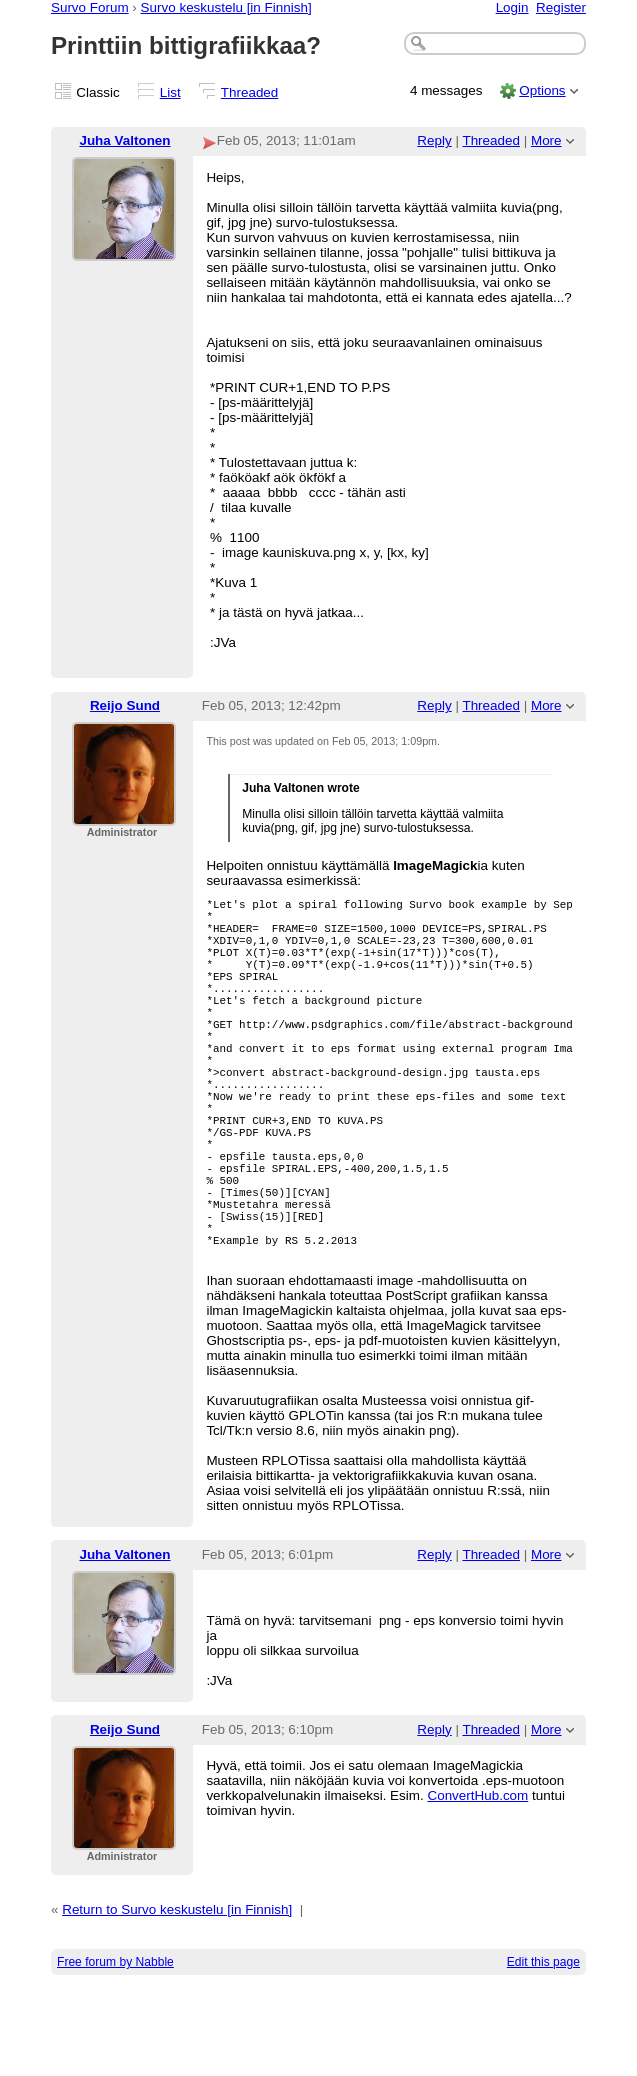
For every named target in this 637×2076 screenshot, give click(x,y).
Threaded (250, 92)
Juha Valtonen (124, 140)
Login (512, 7)
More (546, 140)
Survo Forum (90, 7)
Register (561, 7)
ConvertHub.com (477, 1882)
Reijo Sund (125, 705)
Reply (434, 140)
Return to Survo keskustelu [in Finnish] (177, 1996)
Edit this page (543, 2049)
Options (542, 90)
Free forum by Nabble (115, 2049)
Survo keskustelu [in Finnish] (226, 7)
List (170, 92)
